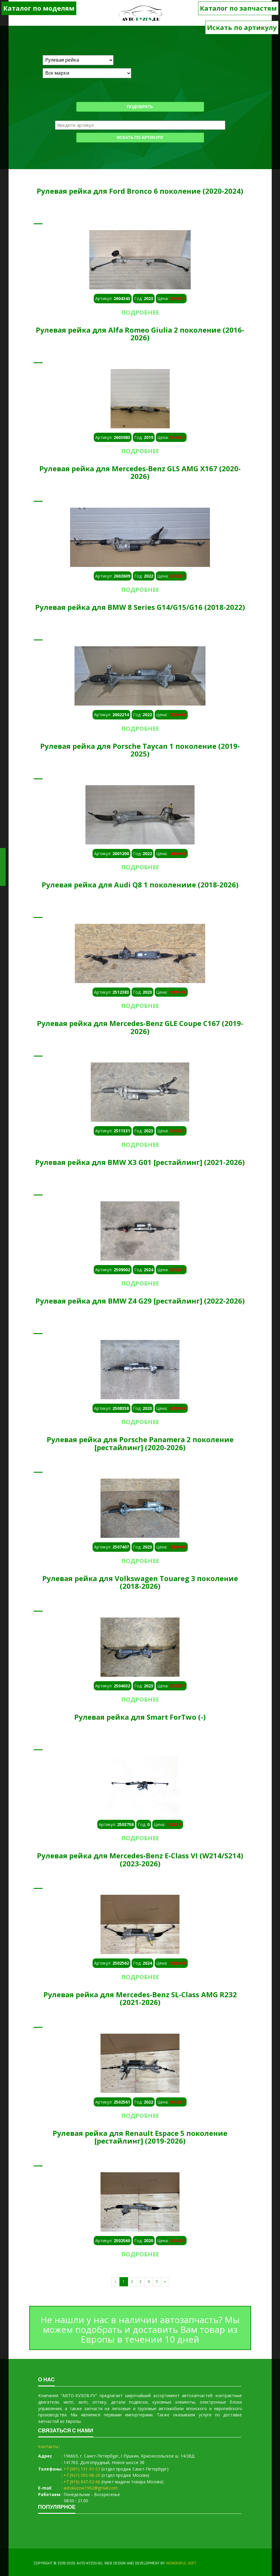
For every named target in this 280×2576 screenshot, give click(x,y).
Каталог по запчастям (238, 8)
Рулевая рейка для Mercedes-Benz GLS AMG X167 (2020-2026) (140, 472)
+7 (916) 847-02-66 (82, 2481)
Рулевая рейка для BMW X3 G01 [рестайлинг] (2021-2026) (140, 1162)
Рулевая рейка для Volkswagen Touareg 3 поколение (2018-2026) (140, 1582)
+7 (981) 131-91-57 (82, 2469)
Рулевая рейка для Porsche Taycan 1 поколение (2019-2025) (140, 750)
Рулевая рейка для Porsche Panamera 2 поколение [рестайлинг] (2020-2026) (140, 1443)
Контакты (48, 2446)
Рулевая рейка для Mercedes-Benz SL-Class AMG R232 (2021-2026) (140, 1998)
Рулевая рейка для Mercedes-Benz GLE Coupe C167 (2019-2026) (140, 1027)
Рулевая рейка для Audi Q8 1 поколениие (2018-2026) (140, 884)
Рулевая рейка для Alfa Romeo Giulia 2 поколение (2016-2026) (140, 333)
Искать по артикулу (242, 27)
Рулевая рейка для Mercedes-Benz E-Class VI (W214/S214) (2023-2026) (140, 1859)
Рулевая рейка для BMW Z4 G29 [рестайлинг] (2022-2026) (140, 1301)
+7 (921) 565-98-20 (82, 2475)
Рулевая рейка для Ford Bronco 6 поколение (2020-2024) (140, 191)
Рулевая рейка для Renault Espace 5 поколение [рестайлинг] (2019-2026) (140, 2137)
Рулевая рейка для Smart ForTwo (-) (140, 1717)
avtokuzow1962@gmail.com (91, 2488)
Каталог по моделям (39, 8)
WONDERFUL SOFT (181, 2563)
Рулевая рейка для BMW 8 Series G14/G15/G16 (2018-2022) (140, 607)
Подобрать (140, 107)
